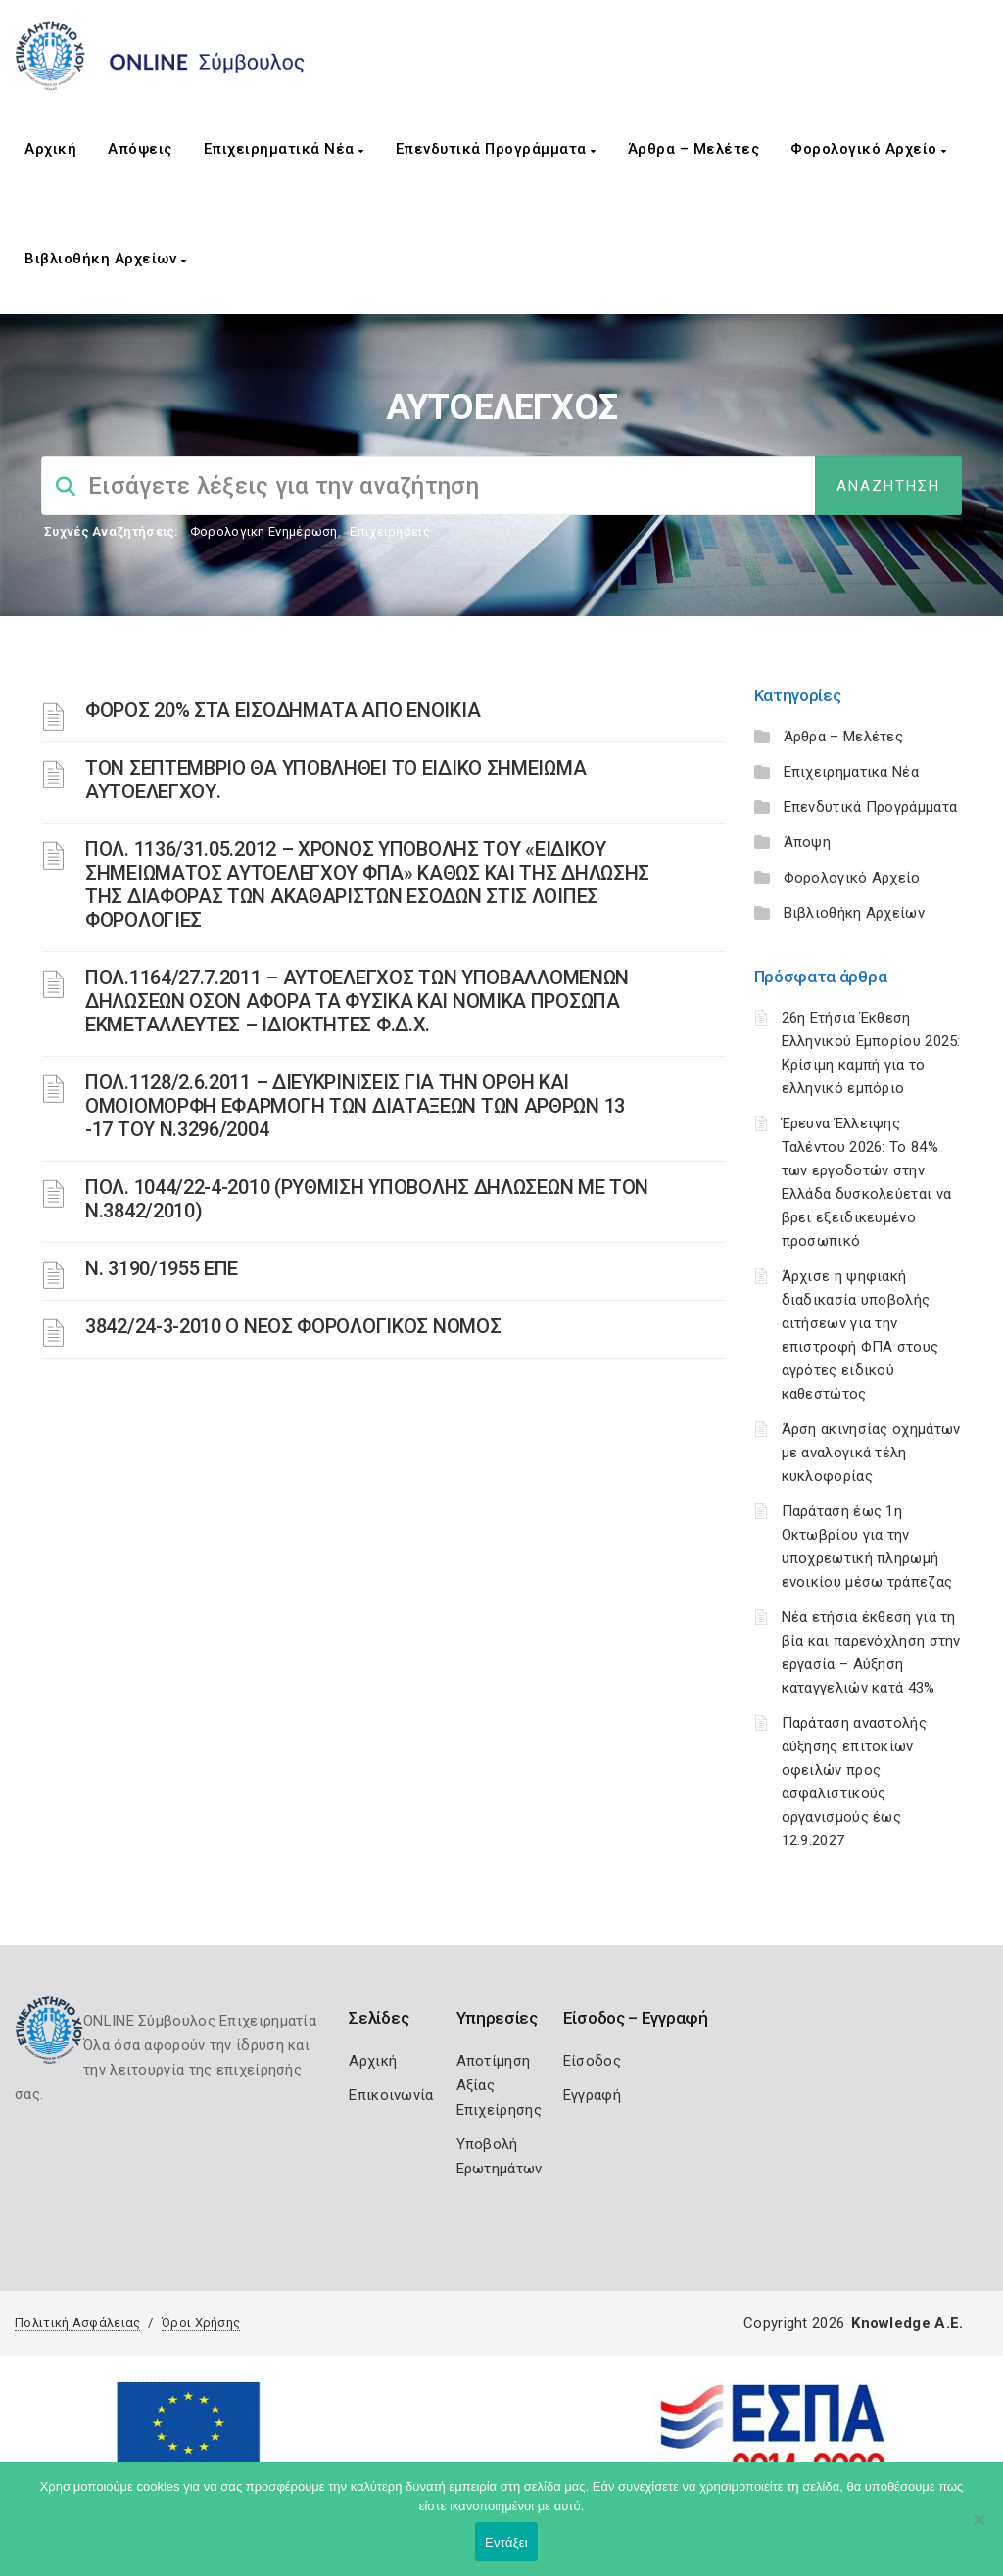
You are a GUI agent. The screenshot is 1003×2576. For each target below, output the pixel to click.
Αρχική (50, 149)
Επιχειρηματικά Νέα (284, 149)
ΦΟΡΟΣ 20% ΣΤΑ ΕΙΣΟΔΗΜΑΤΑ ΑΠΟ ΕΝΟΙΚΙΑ (282, 710)
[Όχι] (978, 2529)
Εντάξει (506, 2542)
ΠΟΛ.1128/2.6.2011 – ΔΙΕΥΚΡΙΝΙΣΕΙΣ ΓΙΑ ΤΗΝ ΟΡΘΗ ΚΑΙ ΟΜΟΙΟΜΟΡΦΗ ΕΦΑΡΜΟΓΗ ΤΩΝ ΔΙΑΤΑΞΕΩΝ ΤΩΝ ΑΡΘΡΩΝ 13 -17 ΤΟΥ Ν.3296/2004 (355, 1106)
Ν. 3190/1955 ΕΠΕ (161, 1268)
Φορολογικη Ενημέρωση (264, 531)
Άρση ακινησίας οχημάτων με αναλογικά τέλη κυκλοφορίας (871, 1452)
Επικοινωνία (391, 2095)
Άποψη (808, 842)
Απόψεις (140, 149)
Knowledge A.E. (907, 2323)
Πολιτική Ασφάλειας (77, 2322)
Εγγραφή (592, 2095)
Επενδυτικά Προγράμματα (496, 149)
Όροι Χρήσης (201, 2322)
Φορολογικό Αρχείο (868, 149)
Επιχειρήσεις (390, 531)
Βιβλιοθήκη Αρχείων (105, 258)
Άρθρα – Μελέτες (694, 149)
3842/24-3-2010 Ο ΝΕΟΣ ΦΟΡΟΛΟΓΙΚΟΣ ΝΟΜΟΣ (293, 1326)
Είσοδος (592, 2061)
